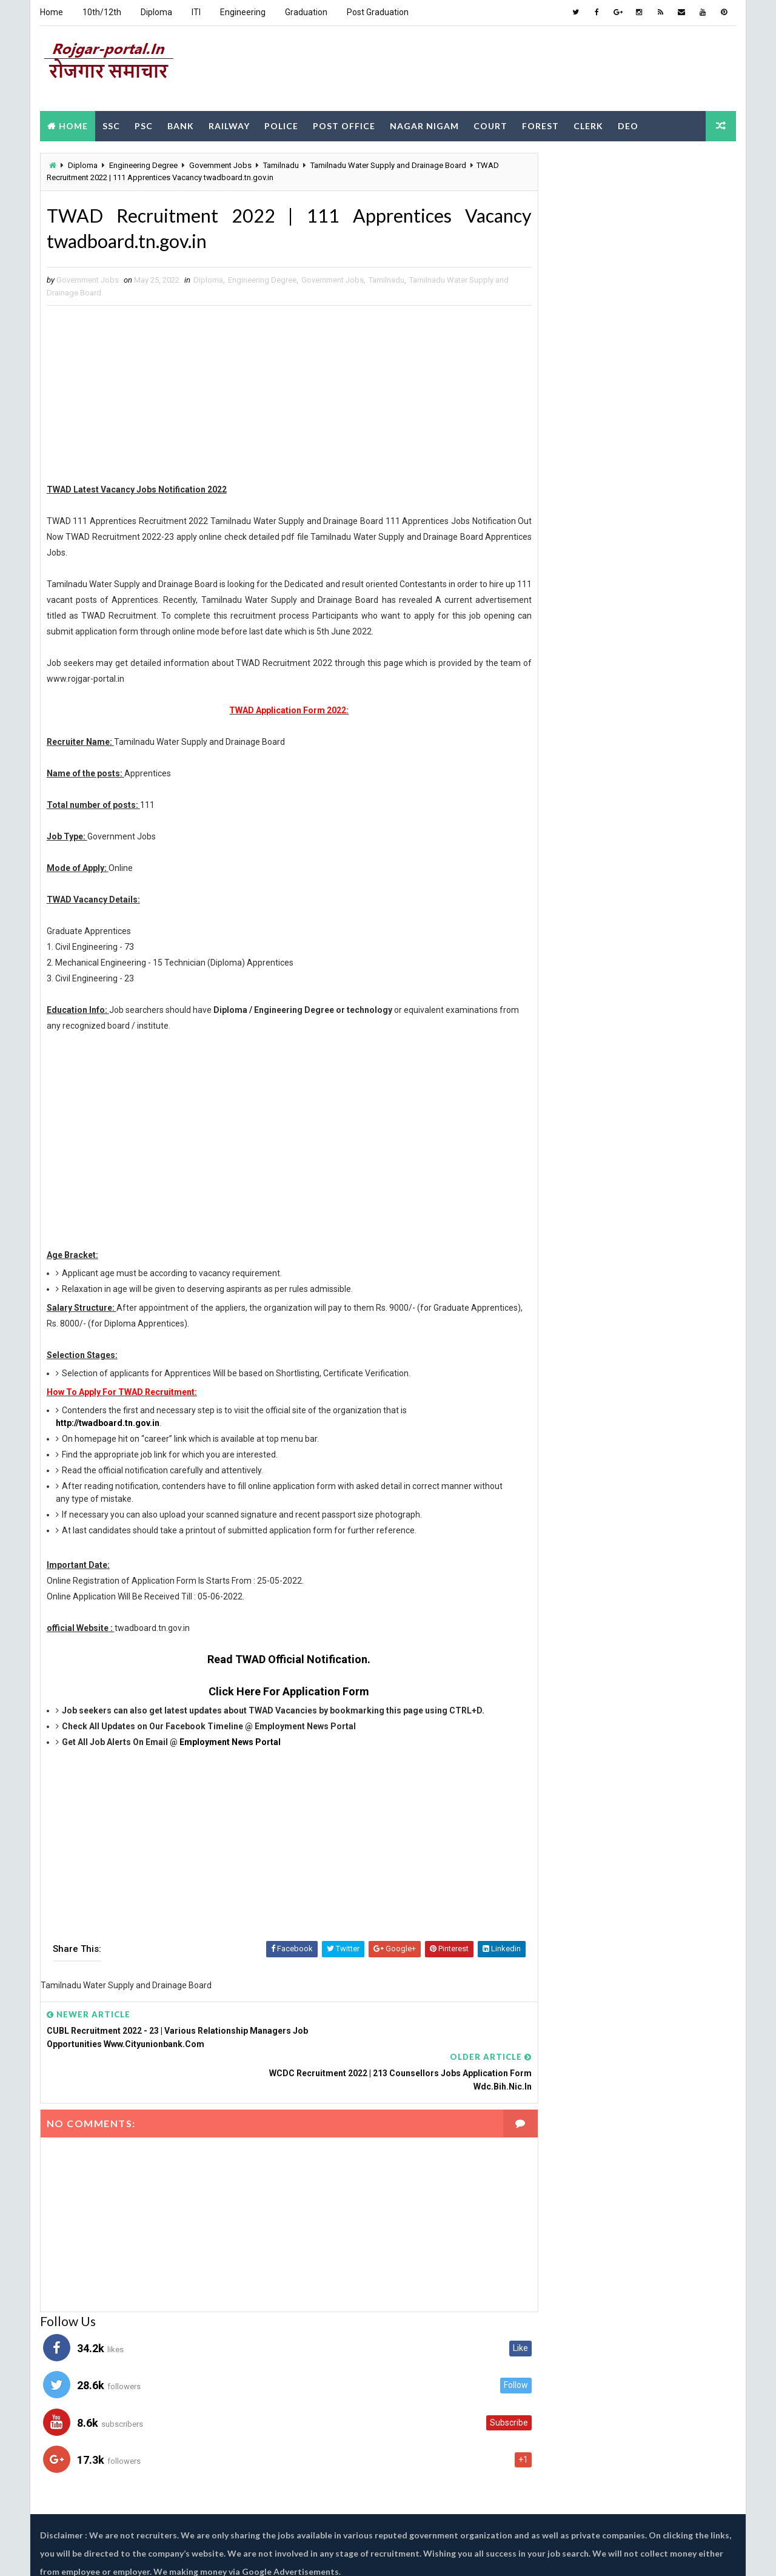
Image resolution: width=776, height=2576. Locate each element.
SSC (110, 123)
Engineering (242, 12)
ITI (195, 12)
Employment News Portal (229, 1742)
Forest (539, 123)
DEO (627, 123)
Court (490, 123)
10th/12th (101, 12)
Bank (180, 123)
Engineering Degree (143, 163)
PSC (143, 123)
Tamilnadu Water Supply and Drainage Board (388, 163)
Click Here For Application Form (276, 1692)
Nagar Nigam (423, 123)
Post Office (343, 123)
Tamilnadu (280, 163)
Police (281, 123)
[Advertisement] (515, 66)
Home (50, 12)
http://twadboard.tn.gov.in (107, 1423)
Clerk (588, 123)
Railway (228, 123)
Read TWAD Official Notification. (276, 1659)
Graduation (305, 12)
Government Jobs (220, 163)
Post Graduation (377, 12)
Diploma (156, 12)
